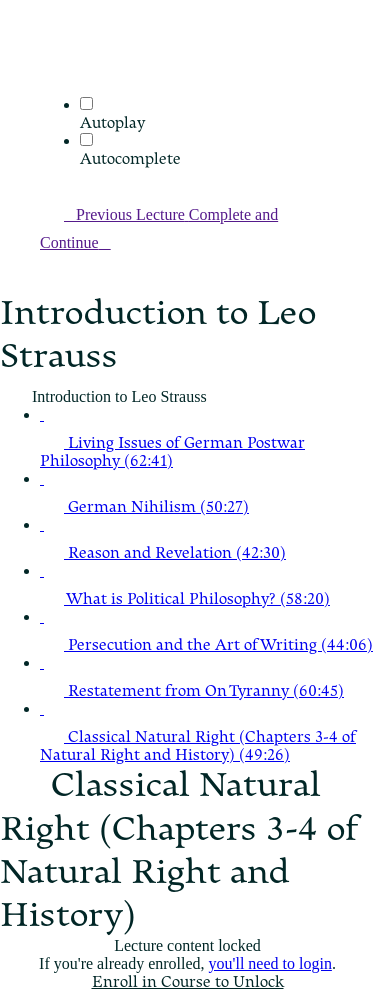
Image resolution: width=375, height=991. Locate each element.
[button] (52, 58)
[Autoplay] (86, 103)
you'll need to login (270, 963)
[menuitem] (52, 86)
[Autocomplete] (86, 139)
